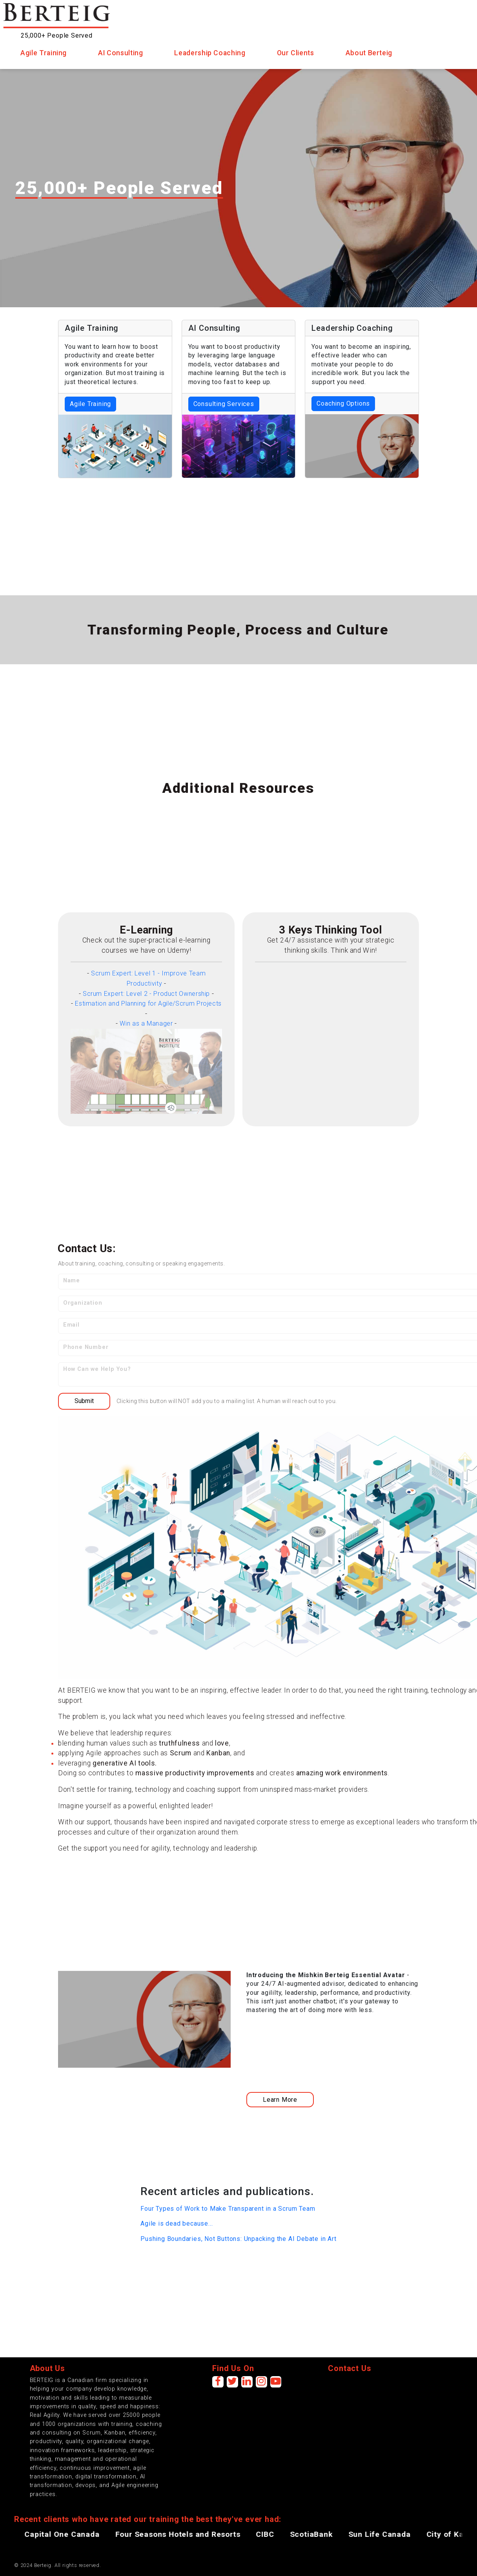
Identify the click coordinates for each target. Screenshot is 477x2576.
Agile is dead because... (176, 2223)
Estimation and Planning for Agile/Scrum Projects (148, 1003)
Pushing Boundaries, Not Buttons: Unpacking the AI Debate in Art (238, 2238)
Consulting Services (223, 404)
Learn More (280, 2099)
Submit (84, 1401)
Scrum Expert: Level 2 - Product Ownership (146, 993)
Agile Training (90, 404)
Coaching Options (343, 403)
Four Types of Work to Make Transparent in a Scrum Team (227, 2208)
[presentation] (387, 2391)
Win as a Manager (146, 1023)
